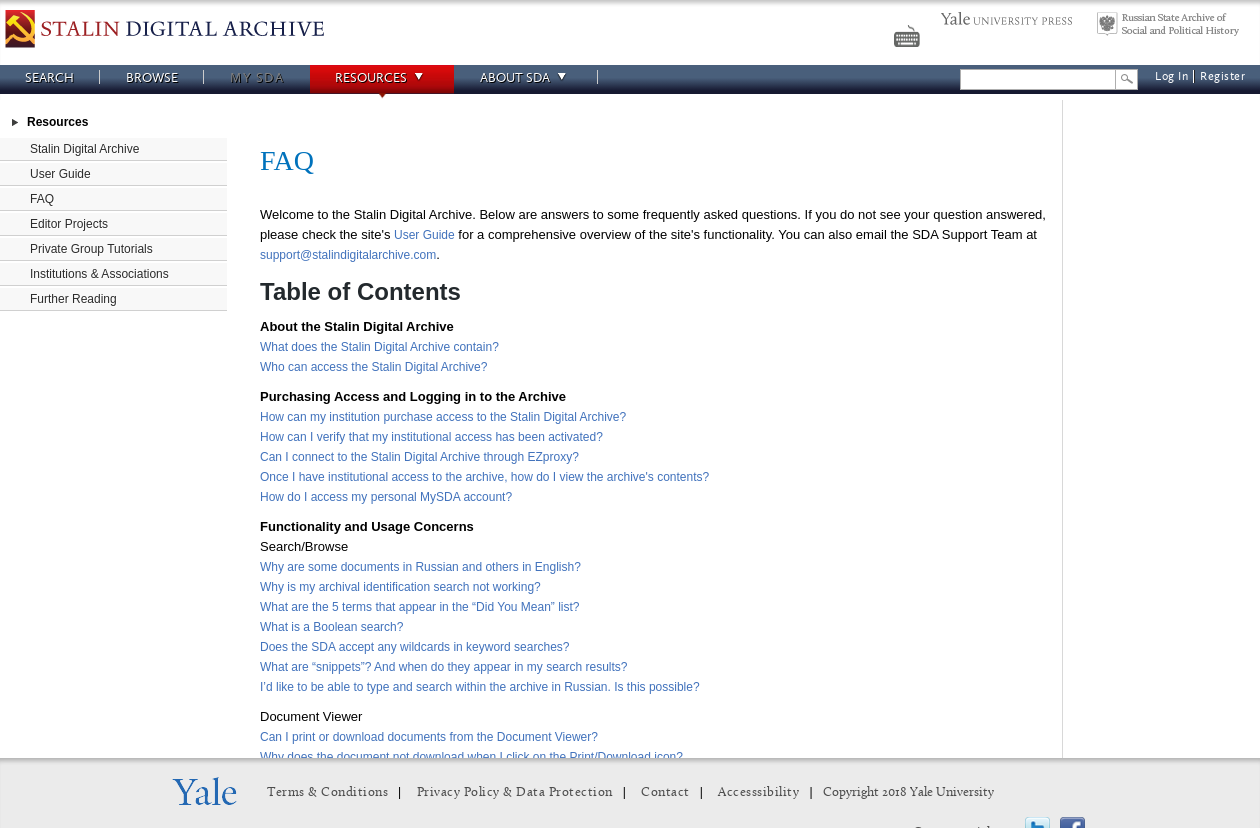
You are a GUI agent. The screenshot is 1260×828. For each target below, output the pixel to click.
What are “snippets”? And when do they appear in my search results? (444, 667)
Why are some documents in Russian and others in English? (420, 567)
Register (1222, 76)
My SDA (257, 77)
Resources (382, 77)
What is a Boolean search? (331, 627)
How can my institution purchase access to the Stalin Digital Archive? (443, 417)
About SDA (526, 77)
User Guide (60, 174)
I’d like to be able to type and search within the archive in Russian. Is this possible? (480, 687)
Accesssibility (758, 792)
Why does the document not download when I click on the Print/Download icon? (471, 757)
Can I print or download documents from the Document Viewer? (429, 737)
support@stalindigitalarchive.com (348, 255)
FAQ (42, 199)
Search (49, 77)
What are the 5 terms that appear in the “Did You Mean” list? (420, 607)
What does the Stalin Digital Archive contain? (379, 347)
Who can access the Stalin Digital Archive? (373, 367)
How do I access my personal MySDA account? (386, 497)
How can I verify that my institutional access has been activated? (431, 437)
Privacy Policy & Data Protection (515, 792)
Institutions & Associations (99, 274)
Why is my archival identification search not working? (400, 587)
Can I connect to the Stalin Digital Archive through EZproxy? (419, 457)
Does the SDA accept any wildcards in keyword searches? (415, 647)
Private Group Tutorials (91, 249)
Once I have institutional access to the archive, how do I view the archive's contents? (484, 477)
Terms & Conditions (327, 792)
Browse (152, 77)
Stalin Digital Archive (84, 149)
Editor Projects (69, 224)
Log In (1171, 76)
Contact (665, 792)
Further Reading (73, 299)
